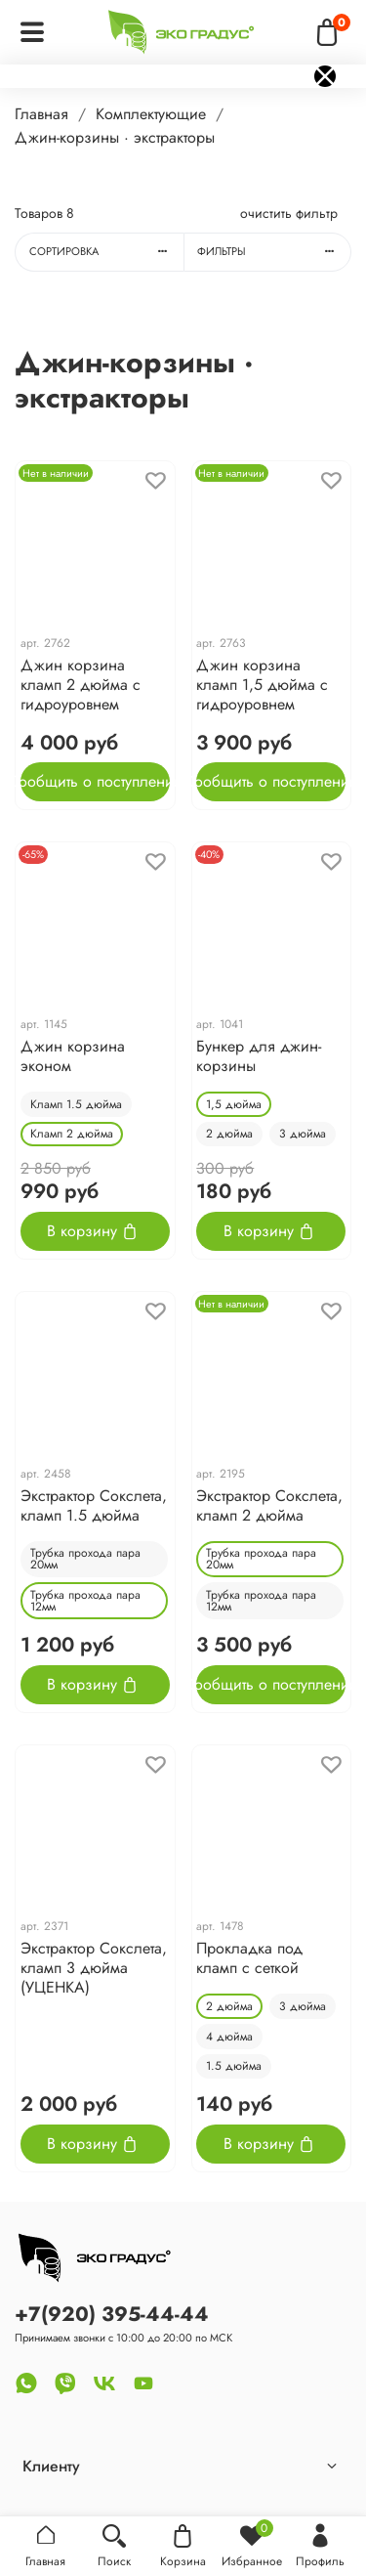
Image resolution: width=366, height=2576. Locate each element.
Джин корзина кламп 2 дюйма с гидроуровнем (80, 684)
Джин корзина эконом (72, 1056)
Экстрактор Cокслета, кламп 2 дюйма (269, 1505)
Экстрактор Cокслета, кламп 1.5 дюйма (93, 1505)
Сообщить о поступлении (95, 781)
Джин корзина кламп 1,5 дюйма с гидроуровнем (262, 684)
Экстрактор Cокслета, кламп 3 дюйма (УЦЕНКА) (93, 1967)
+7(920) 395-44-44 (112, 2314)
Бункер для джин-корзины (258, 1056)
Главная (41, 114)
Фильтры (273, 251)
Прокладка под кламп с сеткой (249, 1958)
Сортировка (106, 251)
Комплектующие (151, 114)
